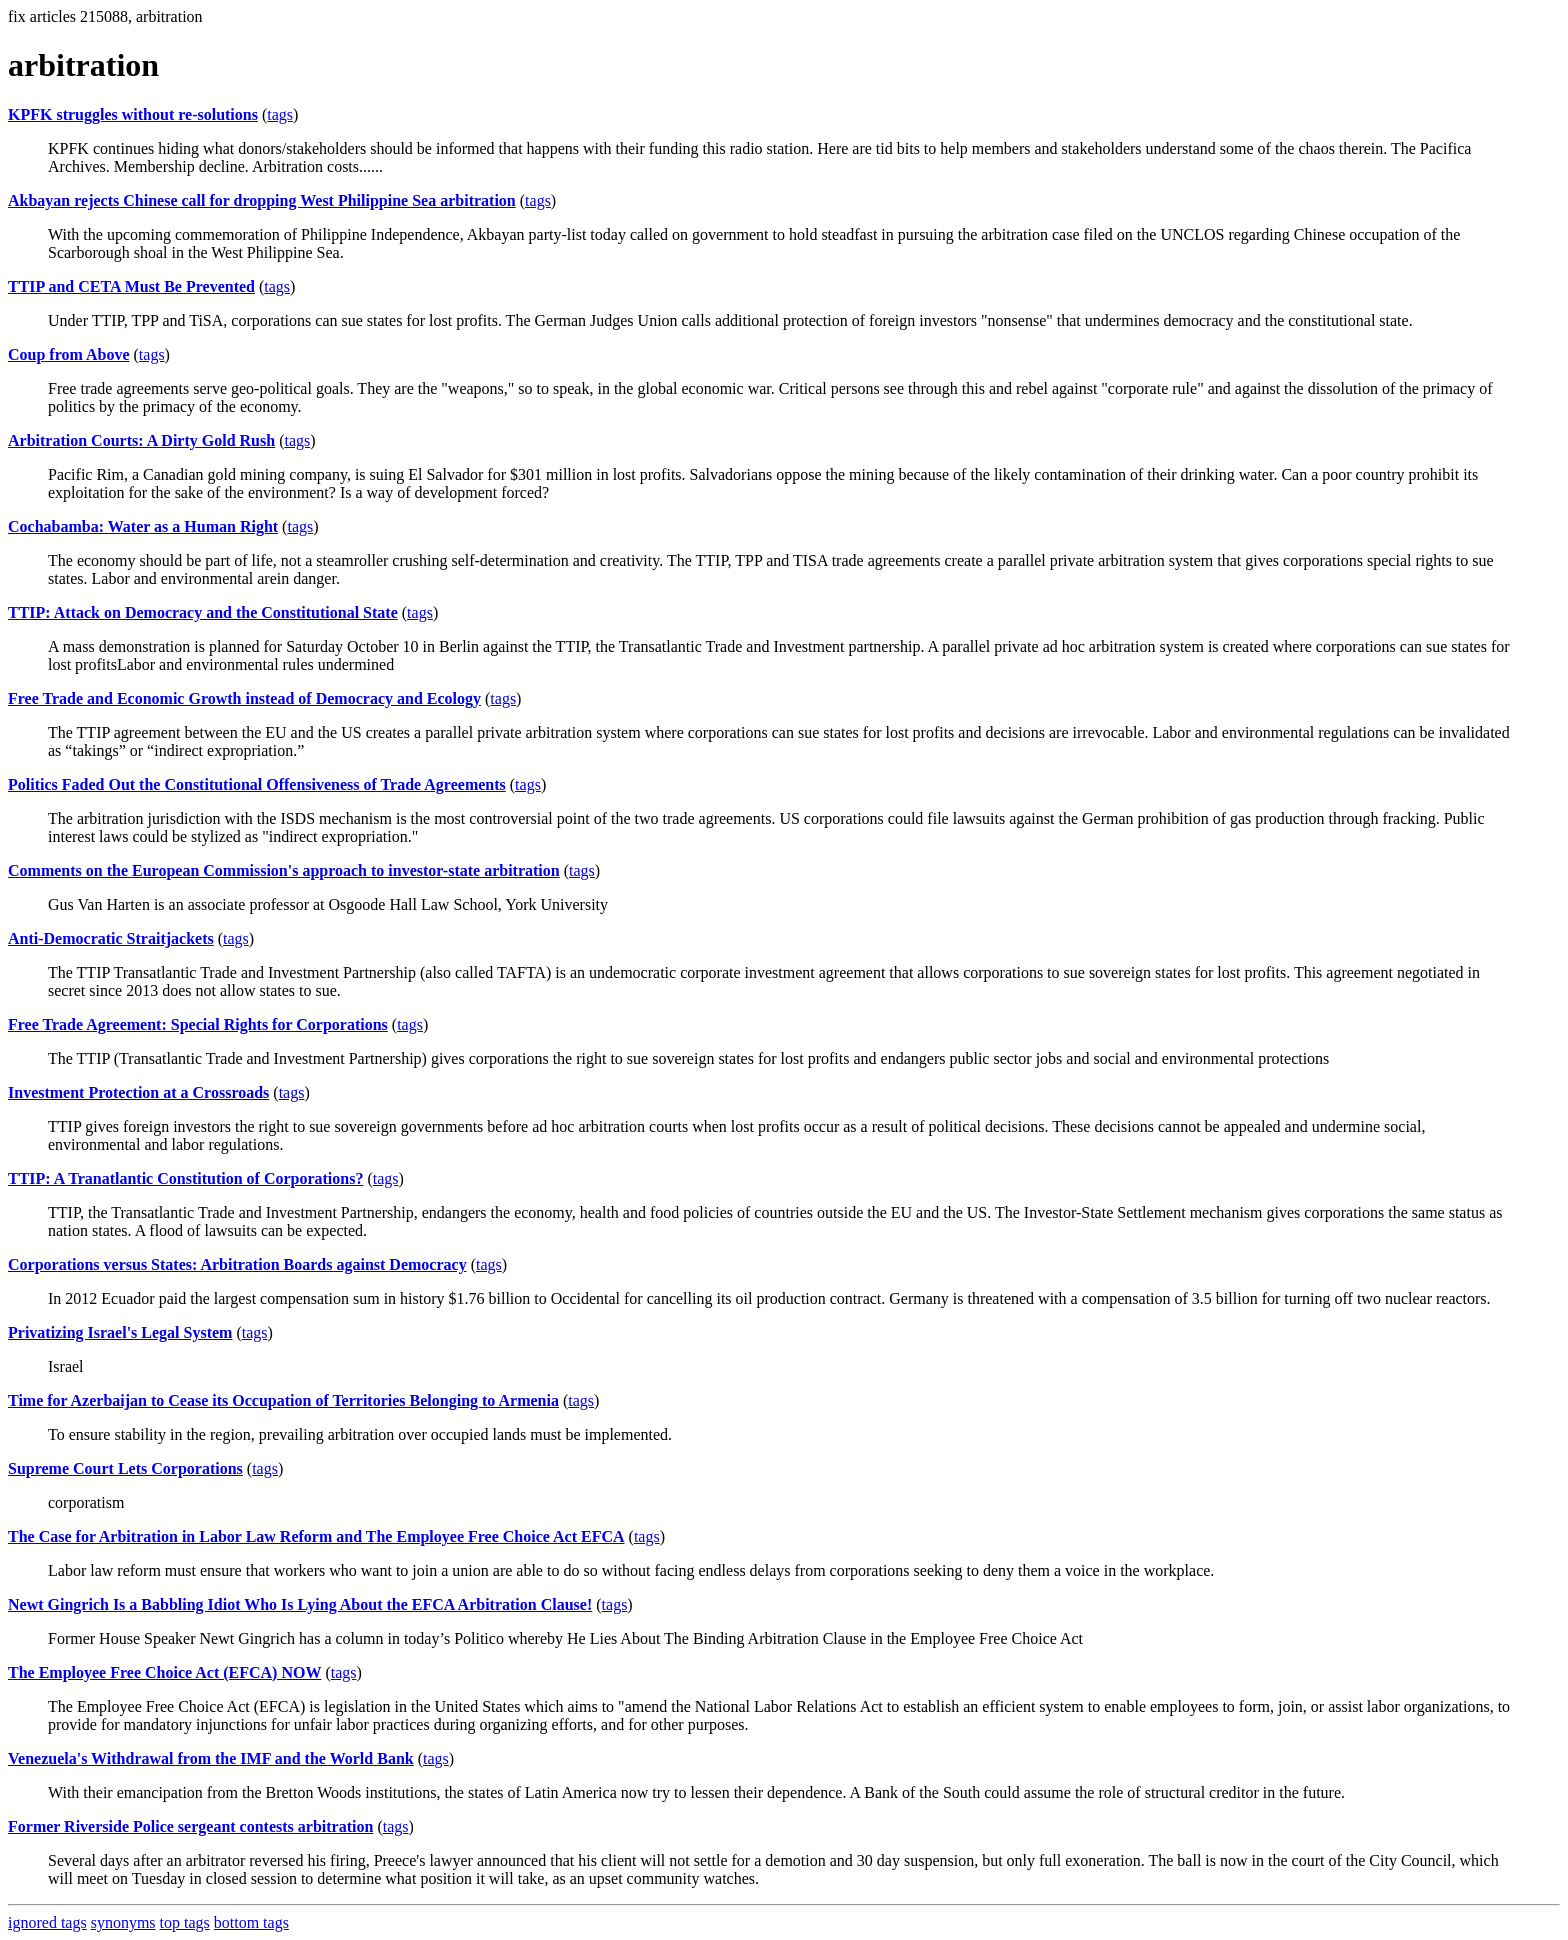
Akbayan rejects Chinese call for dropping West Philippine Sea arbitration (262, 200)
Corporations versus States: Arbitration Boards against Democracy (237, 1264)
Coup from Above (69, 354)
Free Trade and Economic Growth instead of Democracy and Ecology (244, 698)
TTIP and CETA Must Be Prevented (131, 286)
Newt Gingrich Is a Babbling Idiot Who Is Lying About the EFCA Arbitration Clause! (300, 1604)
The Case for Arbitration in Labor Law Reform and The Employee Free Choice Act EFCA (316, 1536)
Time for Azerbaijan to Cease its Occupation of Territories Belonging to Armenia (283, 1400)
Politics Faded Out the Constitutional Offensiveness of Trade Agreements (257, 784)
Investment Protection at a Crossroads (138, 1092)
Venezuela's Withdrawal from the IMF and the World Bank (211, 1758)
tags (280, 114)
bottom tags (251, 1922)
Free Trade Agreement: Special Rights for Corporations (198, 1024)
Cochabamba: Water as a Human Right (143, 526)
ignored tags (47, 1922)
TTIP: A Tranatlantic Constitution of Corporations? (185, 1178)
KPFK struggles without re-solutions (133, 114)
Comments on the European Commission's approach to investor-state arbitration (284, 870)
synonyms (123, 1922)
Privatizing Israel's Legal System (120, 1332)
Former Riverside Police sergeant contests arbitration (190, 1826)
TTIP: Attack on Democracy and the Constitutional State (203, 612)
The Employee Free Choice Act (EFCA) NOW (164, 1672)
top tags (185, 1922)
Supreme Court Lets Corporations (125, 1468)
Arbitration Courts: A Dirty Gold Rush (141, 440)
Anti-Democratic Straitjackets (111, 938)
